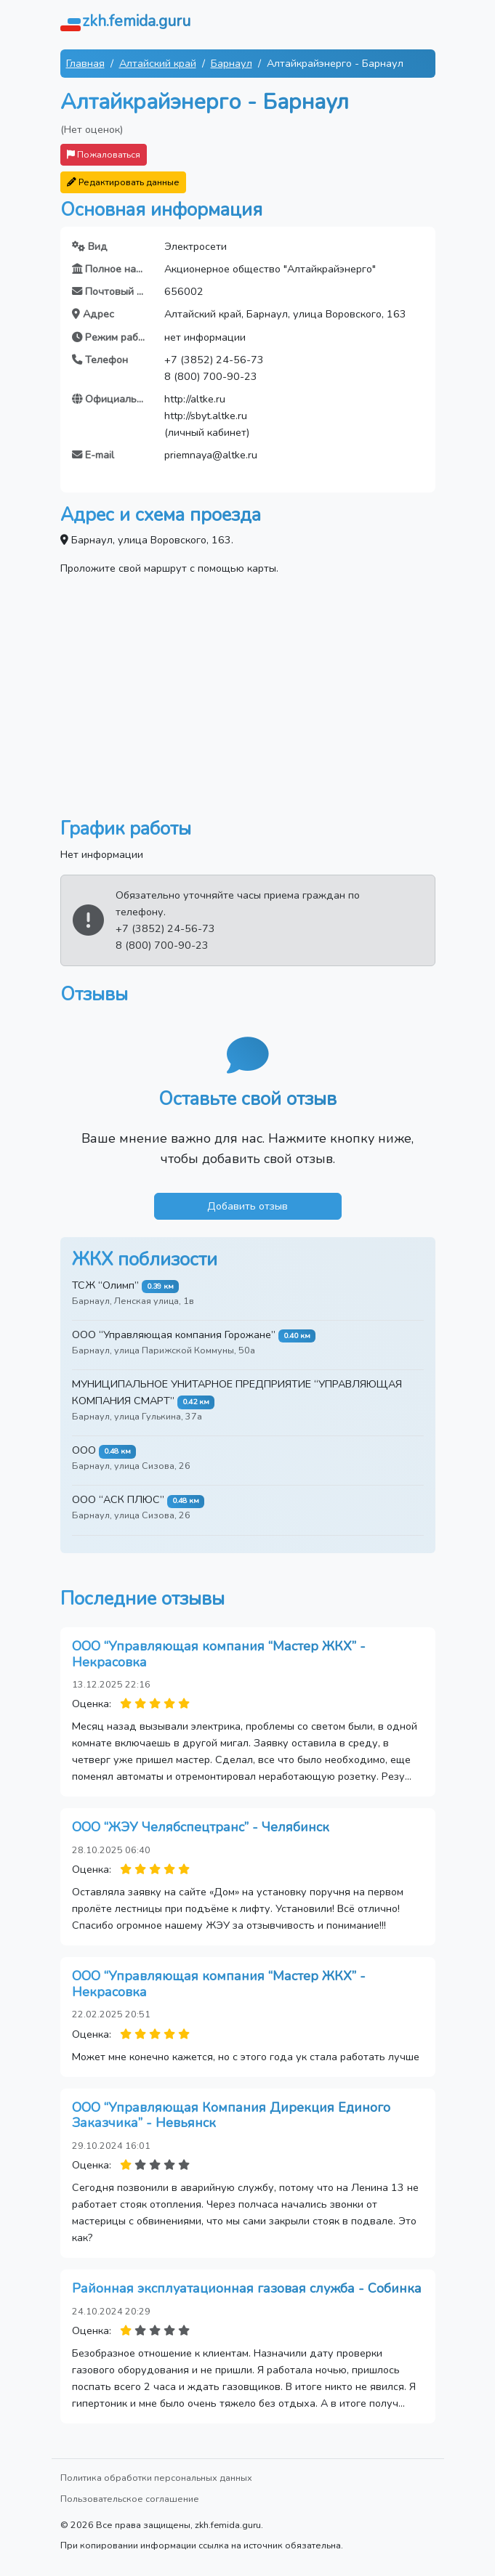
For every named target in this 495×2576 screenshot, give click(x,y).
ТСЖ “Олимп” (105, 1285)
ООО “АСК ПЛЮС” (118, 1499)
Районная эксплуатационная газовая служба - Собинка (247, 2288)
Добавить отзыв (247, 1206)
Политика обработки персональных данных (156, 2477)
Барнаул (231, 63)
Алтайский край (157, 63)
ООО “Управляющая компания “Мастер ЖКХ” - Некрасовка (219, 1654)
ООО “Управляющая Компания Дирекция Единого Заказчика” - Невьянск (231, 2115)
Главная (85, 63)
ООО (84, 1450)
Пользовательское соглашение (129, 2498)
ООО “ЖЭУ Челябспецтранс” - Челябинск (200, 1827)
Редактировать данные (123, 182)
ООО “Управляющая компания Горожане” (173, 1334)
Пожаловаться (103, 154)
